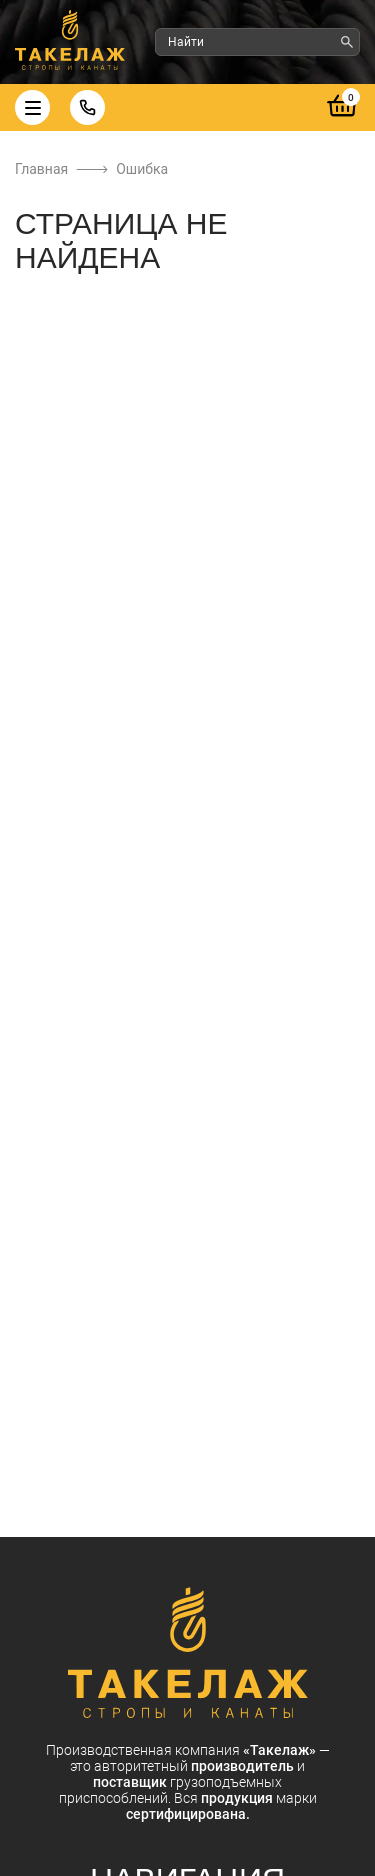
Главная (41, 169)
